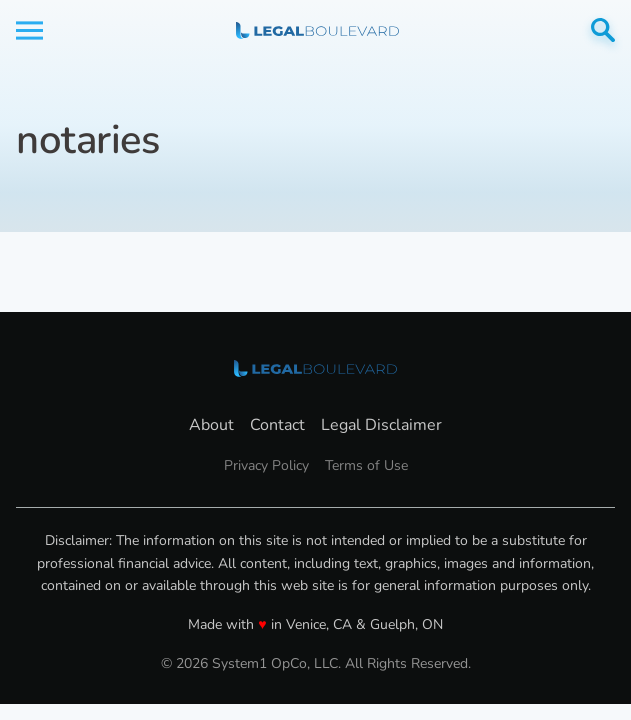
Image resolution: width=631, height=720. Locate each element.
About (211, 425)
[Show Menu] (29, 30)
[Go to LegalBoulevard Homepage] (317, 30)
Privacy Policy (266, 465)
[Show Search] (603, 30)
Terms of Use (366, 465)
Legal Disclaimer (381, 425)
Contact (277, 425)
